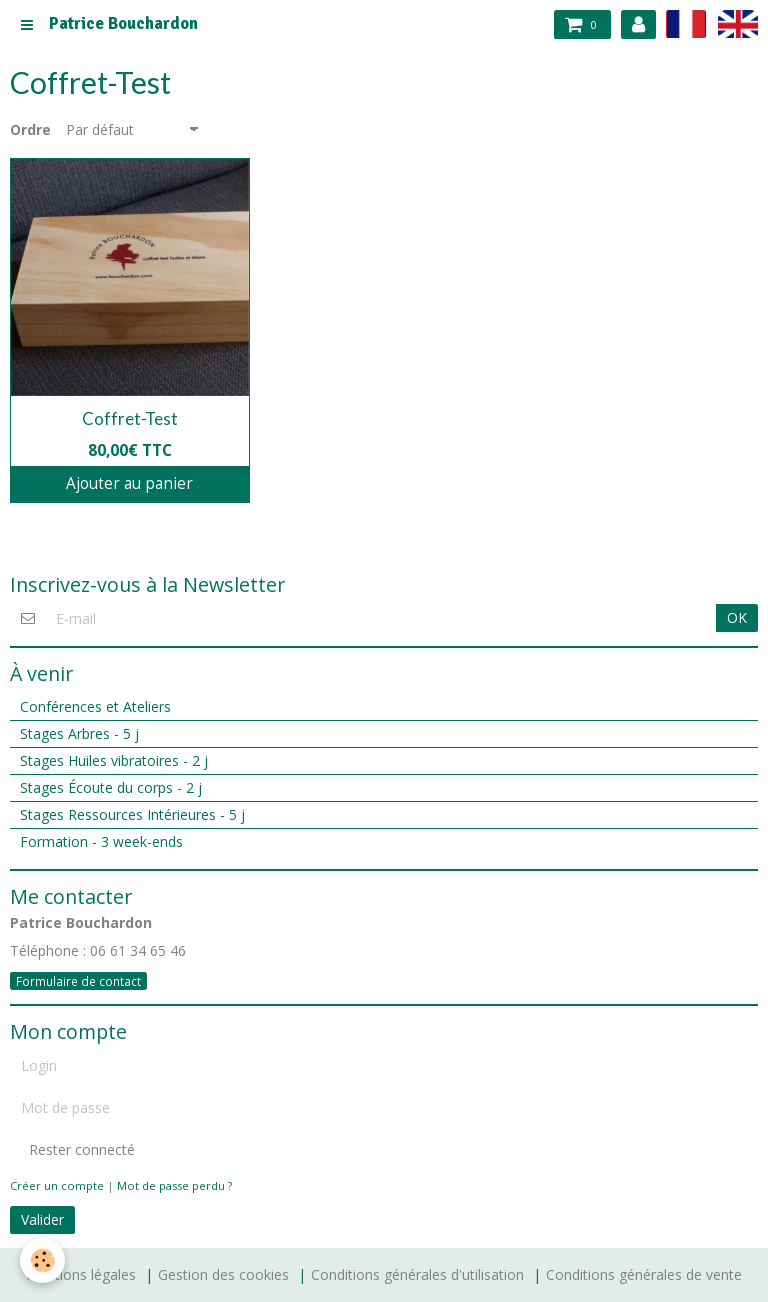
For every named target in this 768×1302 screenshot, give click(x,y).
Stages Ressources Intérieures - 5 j (132, 814)
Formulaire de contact (78, 981)
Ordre (30, 130)
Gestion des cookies (223, 1274)
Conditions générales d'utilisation (417, 1274)
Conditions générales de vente (644, 1274)
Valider (42, 1219)
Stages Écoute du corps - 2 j (111, 787)
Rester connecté (72, 1149)
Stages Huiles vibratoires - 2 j (114, 760)
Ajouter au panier (129, 483)
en (738, 23)
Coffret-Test (130, 418)
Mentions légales (81, 1274)
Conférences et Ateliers (95, 706)
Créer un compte (57, 1185)
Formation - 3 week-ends (101, 841)
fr (686, 23)
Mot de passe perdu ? (174, 1185)
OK (737, 617)
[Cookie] (42, 1260)
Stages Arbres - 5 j (79, 733)
